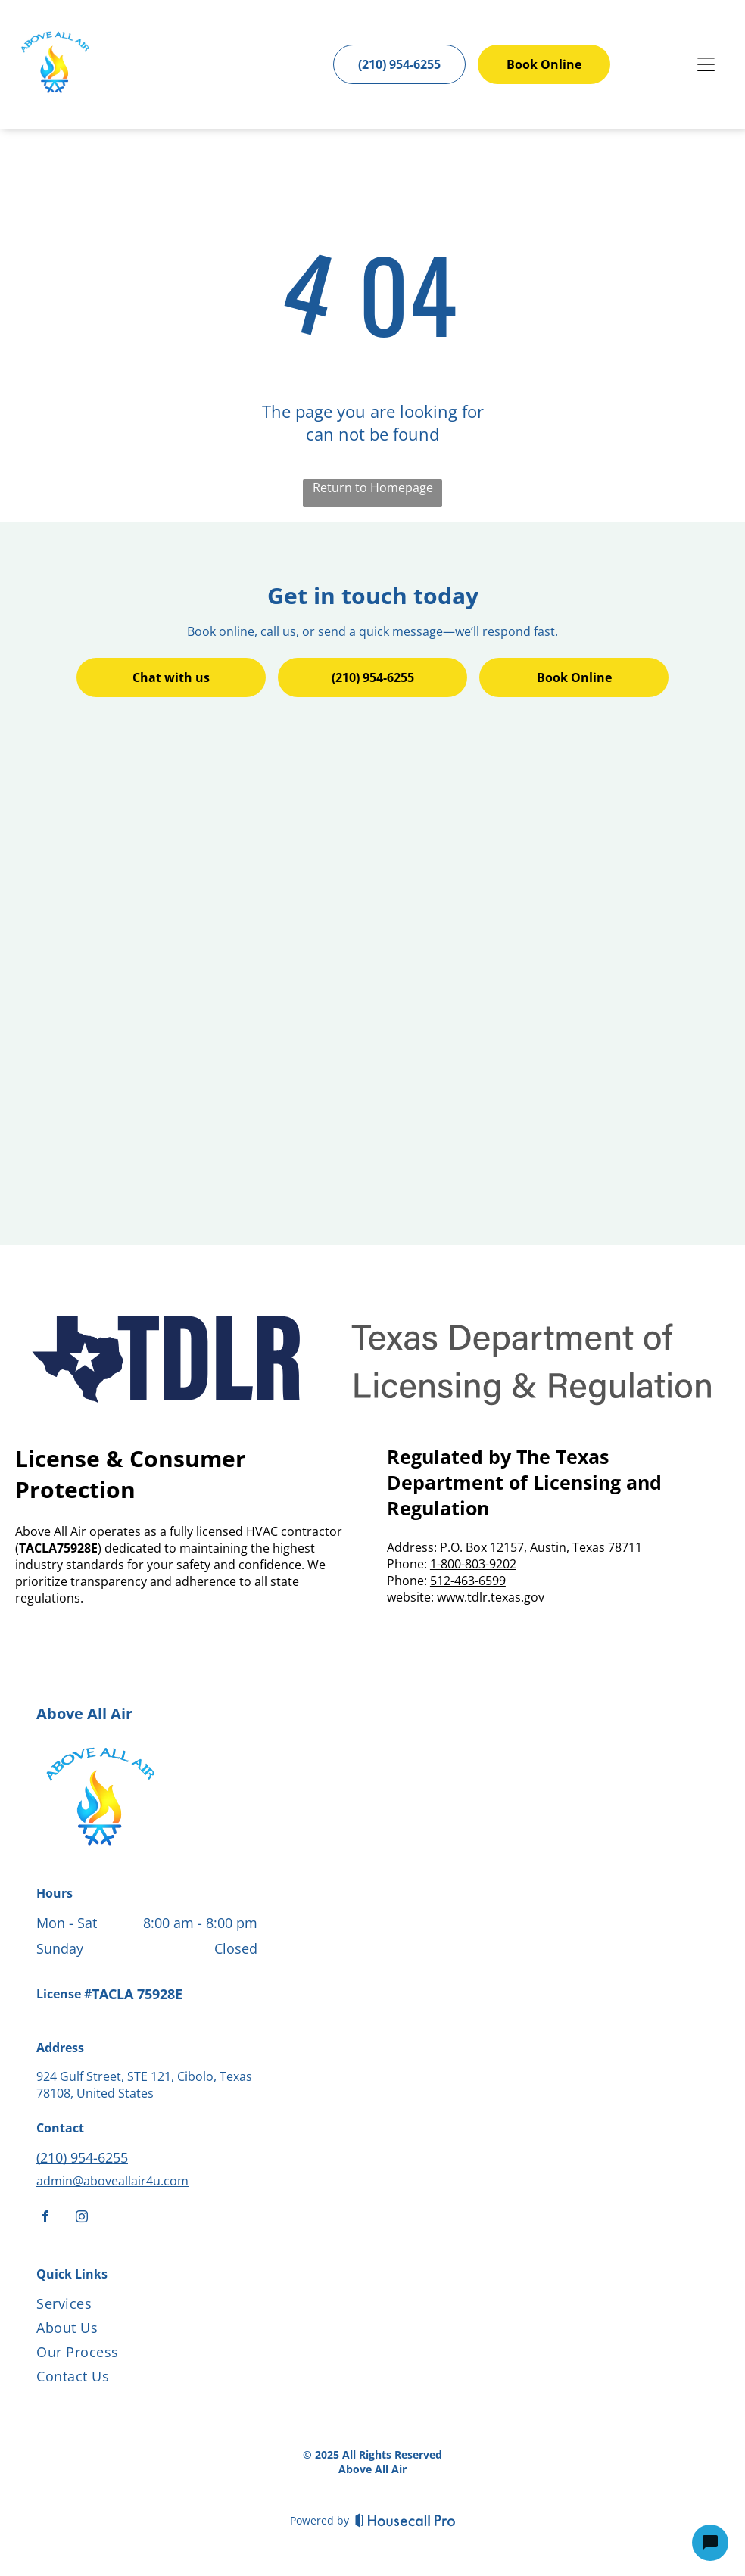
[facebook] (45, 2218)
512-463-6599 (468, 1580)
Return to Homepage (373, 487)
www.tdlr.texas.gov (490, 1597)
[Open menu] (706, 64)
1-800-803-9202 (473, 1564)
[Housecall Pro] (405, 2520)
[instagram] (82, 2218)
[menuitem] (159, 2306)
